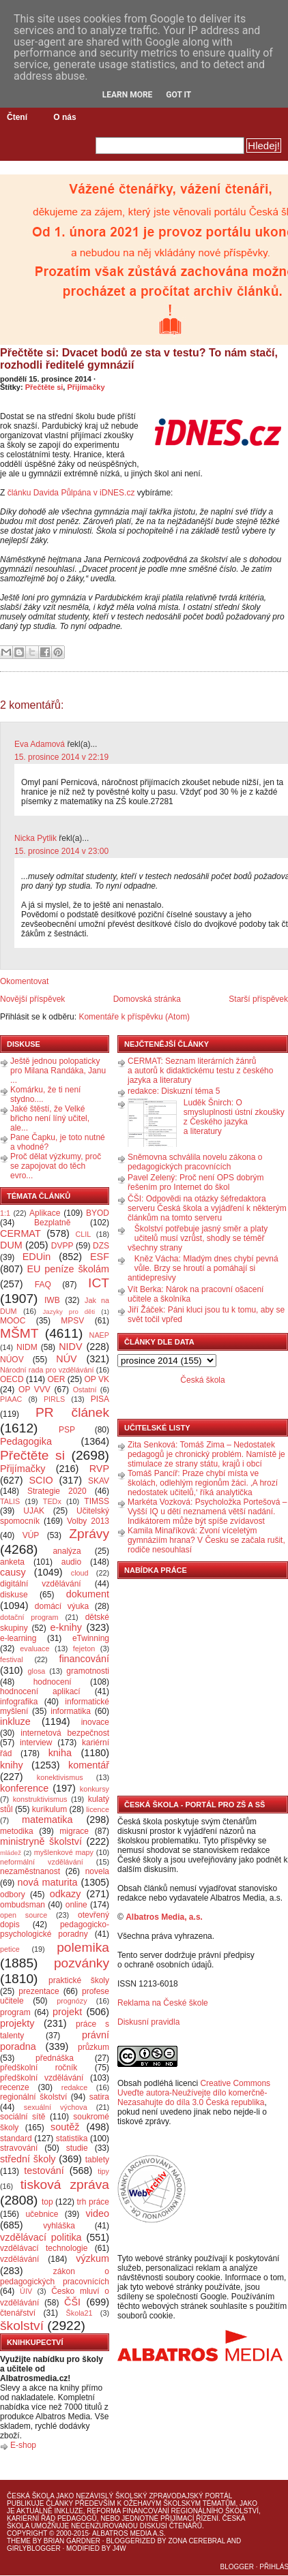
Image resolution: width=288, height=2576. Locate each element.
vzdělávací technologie (43, 2248)
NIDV (70, 1346)
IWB (52, 1300)
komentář (88, 1765)
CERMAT (20, 1233)
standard (16, 2138)
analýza (67, 1551)
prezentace (38, 1991)
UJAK (33, 1511)
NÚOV (12, 1359)
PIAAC (11, 1399)
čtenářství (17, 2313)
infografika (19, 1701)
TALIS (10, 1501)
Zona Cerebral (196, 2541)
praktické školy (78, 1980)
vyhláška (59, 2225)
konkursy (94, 1789)
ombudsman (22, 1905)
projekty (17, 2023)
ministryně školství (41, 1841)
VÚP (31, 1535)
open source (23, 1915)
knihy (11, 1765)
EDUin (37, 1256)
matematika (47, 1819)
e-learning (18, 1638)
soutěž (65, 2126)
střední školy (28, 2158)
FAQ (43, 1284)
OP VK (96, 1379)
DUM (11, 1245)
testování (43, 2170)
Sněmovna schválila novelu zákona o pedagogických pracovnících (195, 1161)
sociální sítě (22, 2116)
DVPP (62, 1246)
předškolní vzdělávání (41, 2078)
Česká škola (202, 1380)
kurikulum (49, 1809)
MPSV (72, 1320)
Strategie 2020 (57, 1491)
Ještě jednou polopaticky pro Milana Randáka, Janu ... (58, 1070)
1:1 (5, 1213)
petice (10, 1949)
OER (56, 1379)
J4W (119, 2548)
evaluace (34, 1648)
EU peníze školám (68, 1268)
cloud (80, 1573)
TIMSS (96, 1501)
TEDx (52, 1501)
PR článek (72, 1412)
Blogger (237, 2567)
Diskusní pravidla (148, 2022)
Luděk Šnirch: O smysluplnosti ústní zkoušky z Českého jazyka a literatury (234, 1117)
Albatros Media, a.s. (164, 1917)
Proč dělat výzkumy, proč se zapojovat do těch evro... (55, 1166)
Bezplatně (52, 1222)
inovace (95, 1722)
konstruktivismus (40, 1799)
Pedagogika (26, 1441)
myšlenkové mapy (63, 1852)
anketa (12, 1562)
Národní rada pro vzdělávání (46, 1370)
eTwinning (90, 1638)
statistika (72, 2138)
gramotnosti (87, 1671)
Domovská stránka (147, 999)
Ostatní (85, 1389)
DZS (101, 1246)
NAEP (99, 1335)
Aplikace (44, 1213)
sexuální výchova (55, 2107)
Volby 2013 (88, 1521)
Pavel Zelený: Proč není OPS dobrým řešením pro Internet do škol (195, 1182)
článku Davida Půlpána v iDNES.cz (71, 492)
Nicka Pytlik (35, 838)
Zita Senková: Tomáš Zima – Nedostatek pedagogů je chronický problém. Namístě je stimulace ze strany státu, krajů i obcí (206, 1454)
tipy (103, 2171)
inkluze (15, 1721)
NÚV (66, 1358)
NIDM (27, 1347)
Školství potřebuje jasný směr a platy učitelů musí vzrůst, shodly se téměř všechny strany (198, 1238)
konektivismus (60, 1777)
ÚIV (26, 2291)
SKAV (98, 1481)
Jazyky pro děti (69, 1311)
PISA (100, 1399)
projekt (67, 2011)
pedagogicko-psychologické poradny (54, 1929)
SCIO (41, 1480)
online (76, 1905)
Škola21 (79, 2313)
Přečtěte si (44, 387)
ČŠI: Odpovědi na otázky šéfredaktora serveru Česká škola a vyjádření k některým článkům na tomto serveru (207, 1208)
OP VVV (34, 1389)
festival (11, 1659)
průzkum (93, 2047)
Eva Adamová (39, 744)
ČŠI (72, 2302)
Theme (19, 2541)
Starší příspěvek (258, 999)
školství (22, 2325)
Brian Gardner (72, 2541)
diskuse (14, 1594)
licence (97, 1809)
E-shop (23, 2445)
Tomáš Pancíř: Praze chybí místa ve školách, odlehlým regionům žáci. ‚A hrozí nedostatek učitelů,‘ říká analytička (203, 1483)
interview (36, 1742)
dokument (87, 1594)
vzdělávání (19, 2259)
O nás (64, 117)
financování (84, 1658)
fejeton (84, 1648)
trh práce (93, 2202)
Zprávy (89, 1534)
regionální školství (33, 2097)
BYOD (97, 1213)
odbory (12, 1894)
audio (71, 1562)
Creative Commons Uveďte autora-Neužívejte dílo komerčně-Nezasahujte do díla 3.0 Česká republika (193, 2093)
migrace (74, 1831)
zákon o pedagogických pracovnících (54, 2276)
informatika (71, 1711)
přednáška (54, 2058)
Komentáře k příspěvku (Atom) (134, 1017)
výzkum (92, 2258)
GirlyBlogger (34, 2548)
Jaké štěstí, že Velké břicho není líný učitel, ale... (49, 1118)
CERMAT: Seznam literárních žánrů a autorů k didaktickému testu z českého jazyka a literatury (200, 1070)
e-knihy (66, 1627)
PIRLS (54, 1399)
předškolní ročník (38, 2067)
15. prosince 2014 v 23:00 (61, 851)
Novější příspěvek (32, 999)
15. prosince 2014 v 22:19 (61, 757)
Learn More (127, 94)
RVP (99, 1468)
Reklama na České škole (162, 2003)
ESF (99, 1256)
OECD (12, 1379)
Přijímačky (85, 387)
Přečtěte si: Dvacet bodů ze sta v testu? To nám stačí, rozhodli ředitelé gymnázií (139, 359)
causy (13, 1572)
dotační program (29, 1617)
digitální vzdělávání (40, 1584)
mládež (10, 1852)
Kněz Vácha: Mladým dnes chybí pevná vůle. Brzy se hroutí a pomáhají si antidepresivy (203, 1268)
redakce (74, 2087)
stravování (19, 2148)
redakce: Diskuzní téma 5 (174, 1091)
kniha (60, 1752)
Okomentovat (24, 981)
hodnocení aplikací (40, 1691)
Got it (178, 94)
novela (97, 1871)
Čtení (17, 117)
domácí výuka (62, 1606)
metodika (16, 1831)
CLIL (83, 1234)
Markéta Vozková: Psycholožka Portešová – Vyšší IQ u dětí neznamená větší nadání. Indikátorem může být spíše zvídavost (207, 1511)
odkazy (65, 1893)
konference (24, 1788)
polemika (83, 1947)
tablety (97, 2159)
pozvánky (81, 1963)
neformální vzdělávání (41, 1862)
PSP (67, 1430)
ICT (98, 1283)
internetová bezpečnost (64, 1733)
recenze (14, 2087)
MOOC (12, 1320)
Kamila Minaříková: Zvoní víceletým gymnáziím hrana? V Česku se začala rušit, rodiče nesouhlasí (206, 1540)
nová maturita (48, 1882)
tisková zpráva (64, 2184)
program (15, 2012)
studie (77, 2148)
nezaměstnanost (30, 1871)
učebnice (41, 2214)
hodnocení (52, 1682)
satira (99, 2097)
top (47, 2202)
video (97, 2213)
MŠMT (19, 1333)
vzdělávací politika (41, 2237)
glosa (37, 1671)
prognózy (72, 2001)
